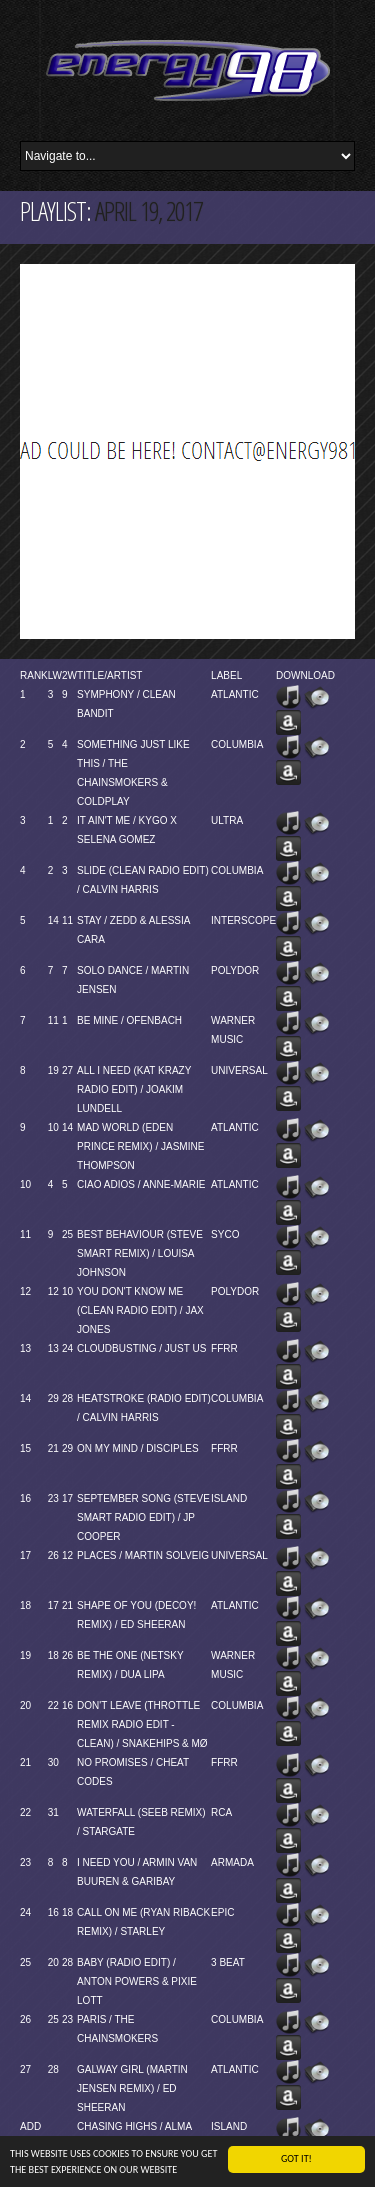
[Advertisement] (187, 451)
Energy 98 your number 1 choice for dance (187, 70)
